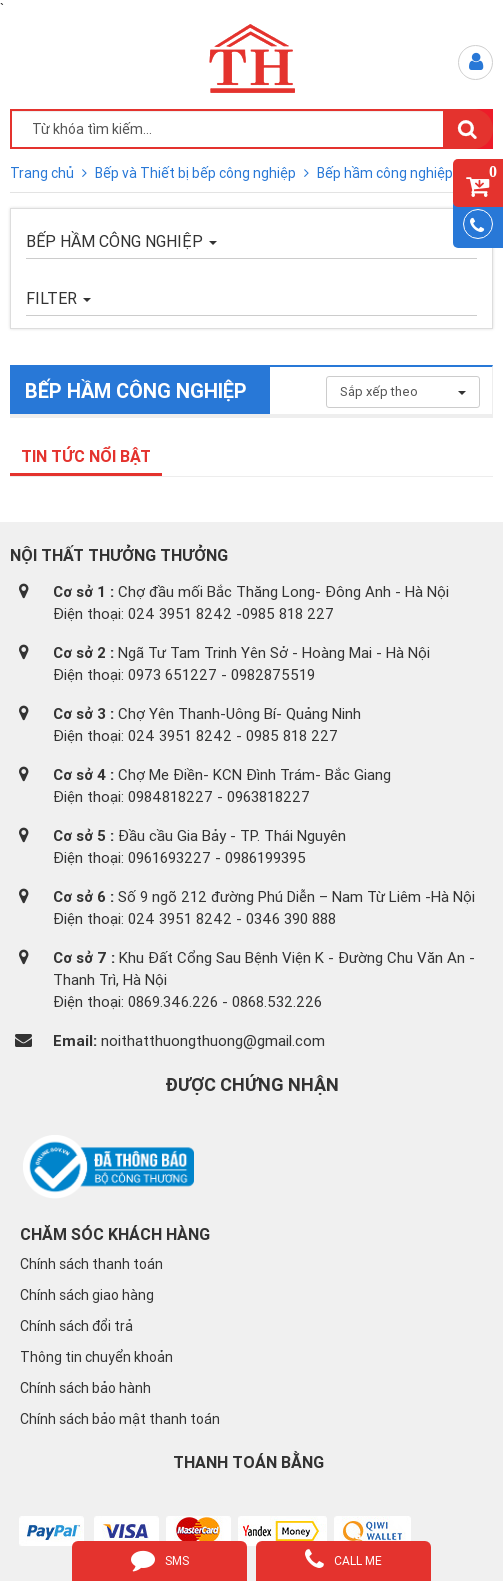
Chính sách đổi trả (76, 1326)
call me (343, 1559)
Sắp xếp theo (403, 391)
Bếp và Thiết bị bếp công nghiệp (197, 173)
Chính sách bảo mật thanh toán (120, 1419)
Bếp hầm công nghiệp (385, 173)
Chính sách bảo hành (85, 1388)
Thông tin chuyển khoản (96, 1357)
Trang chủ (43, 173)
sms (160, 1559)
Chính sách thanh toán (91, 1264)
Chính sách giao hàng (87, 1295)
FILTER (58, 298)
